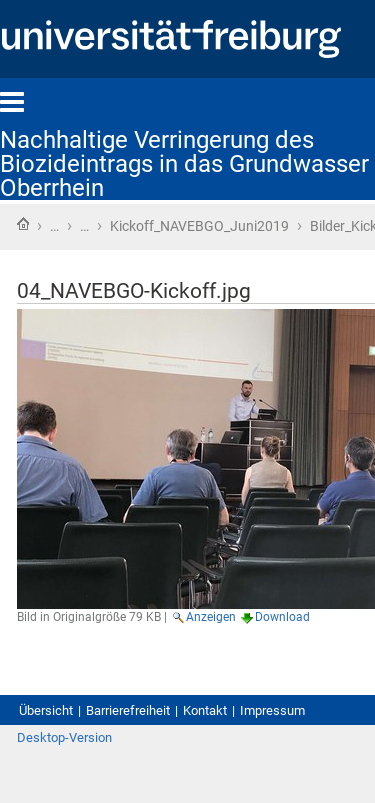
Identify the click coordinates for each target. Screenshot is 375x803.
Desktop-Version (64, 737)
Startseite (23, 224)
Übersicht (46, 710)
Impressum (272, 710)
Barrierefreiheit (128, 710)
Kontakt (205, 710)
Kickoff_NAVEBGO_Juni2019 (199, 226)
